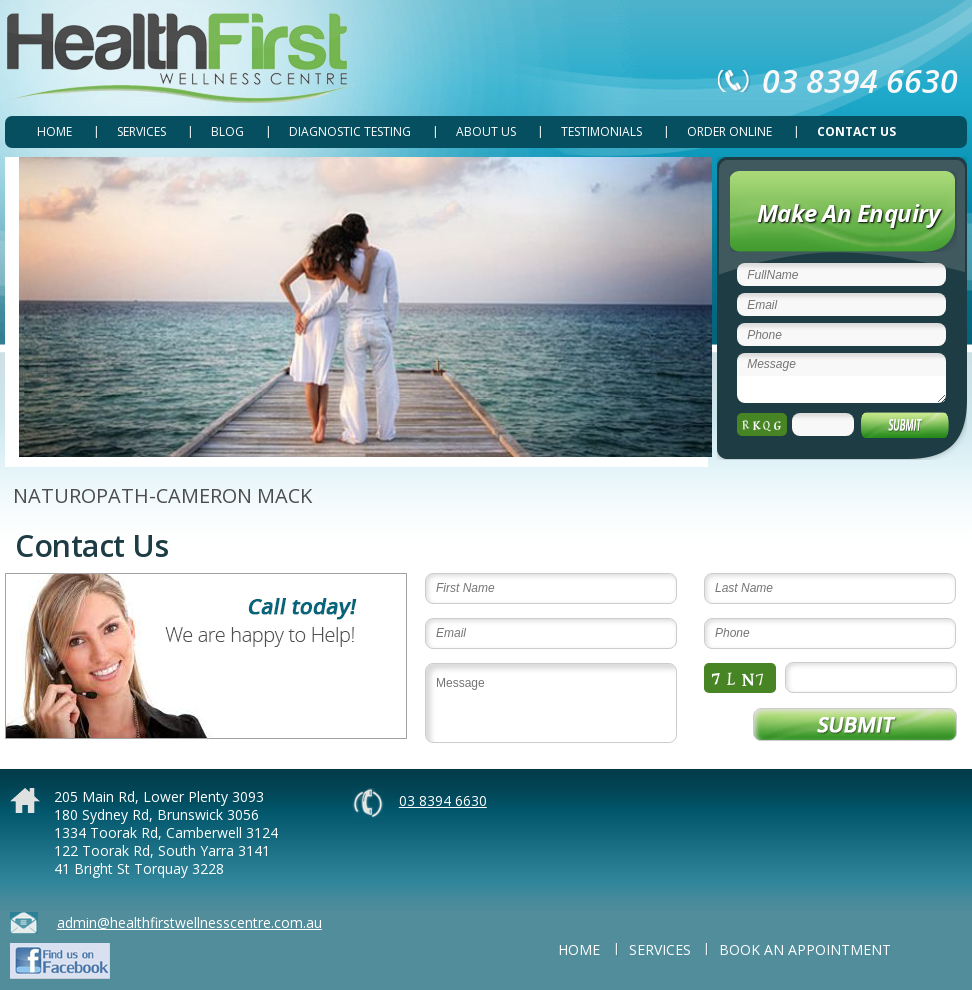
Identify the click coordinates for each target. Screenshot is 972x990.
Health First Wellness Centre (181, 58)
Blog (227, 131)
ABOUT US (486, 131)
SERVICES (141, 131)
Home (54, 131)
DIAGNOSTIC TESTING (350, 131)
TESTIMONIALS (601, 131)
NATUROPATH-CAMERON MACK (162, 495)
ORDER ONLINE (729, 131)
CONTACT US (856, 131)
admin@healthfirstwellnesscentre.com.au (189, 922)
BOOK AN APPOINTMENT (805, 949)
